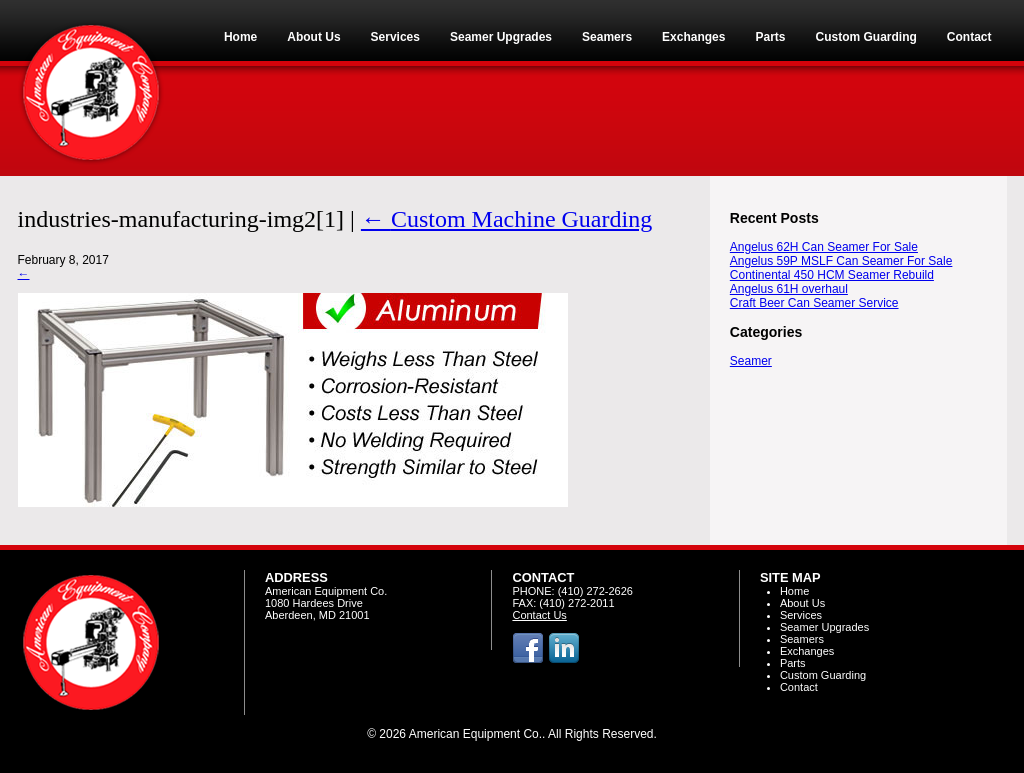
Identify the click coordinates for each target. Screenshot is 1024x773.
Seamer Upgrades (824, 627)
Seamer (751, 361)
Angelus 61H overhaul (789, 289)
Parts (793, 663)
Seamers (802, 639)
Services (801, 615)
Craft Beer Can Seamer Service (814, 303)
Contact (799, 687)
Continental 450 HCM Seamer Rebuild (832, 275)
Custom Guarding (823, 675)
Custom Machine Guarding (506, 219)
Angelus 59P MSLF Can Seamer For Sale (841, 261)
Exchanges (807, 651)
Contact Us (539, 615)
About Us (802, 603)
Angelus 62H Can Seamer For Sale (824, 247)
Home (794, 591)
